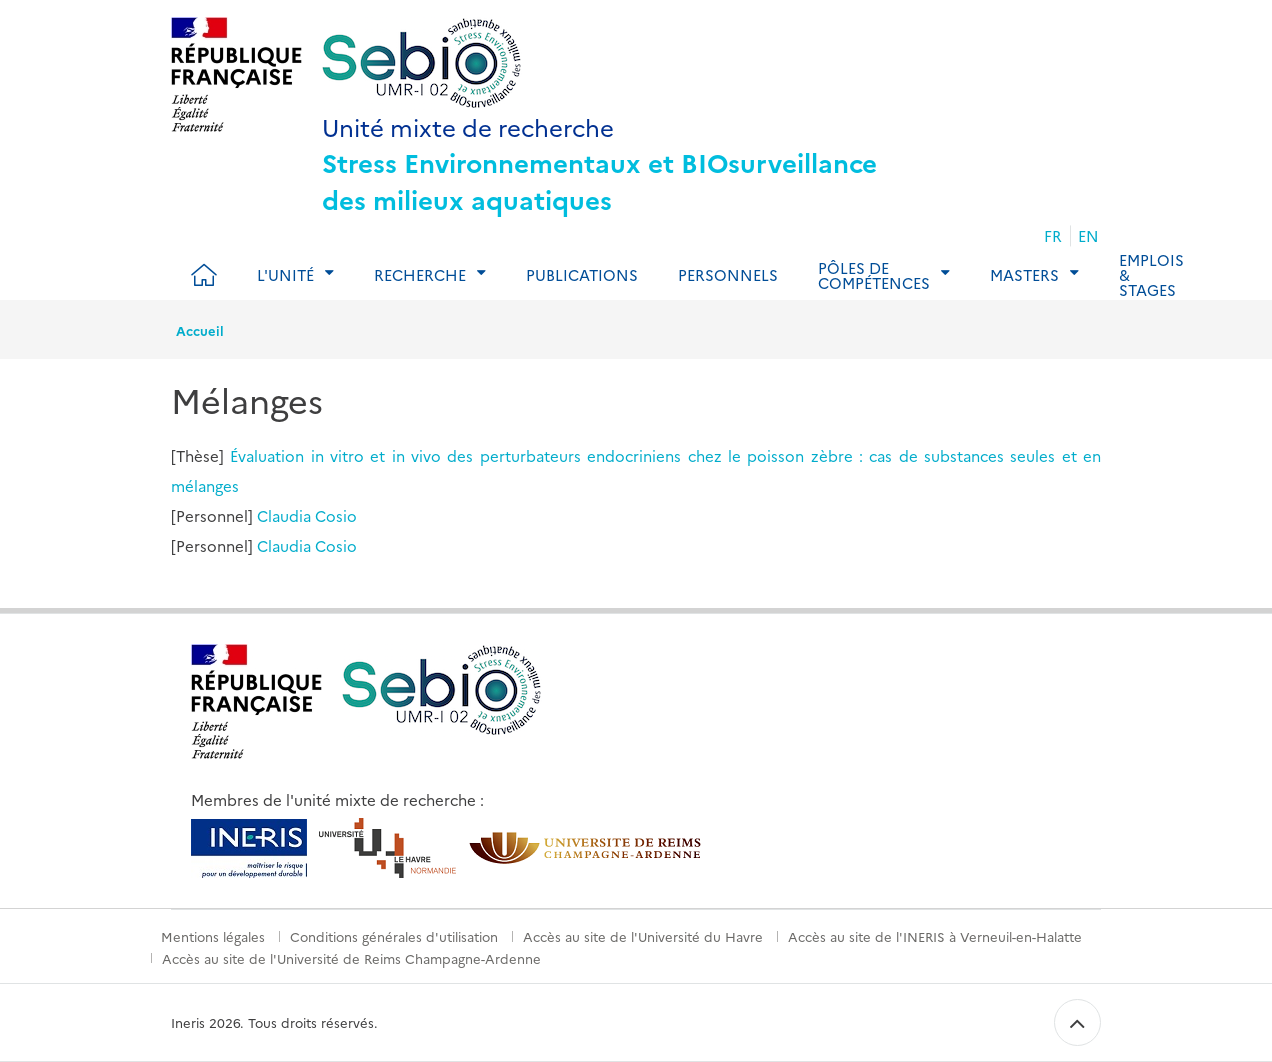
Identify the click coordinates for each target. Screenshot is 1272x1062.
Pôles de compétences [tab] (874, 275)
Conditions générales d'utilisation (394, 936)
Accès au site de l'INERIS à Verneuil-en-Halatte (935, 936)
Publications (582, 274)
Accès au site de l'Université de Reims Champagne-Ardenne (351, 958)
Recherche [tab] (420, 274)
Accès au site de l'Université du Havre (643, 936)
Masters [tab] (1024, 274)
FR (1053, 235)
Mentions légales (213, 936)
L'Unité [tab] (285, 274)
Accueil (200, 330)
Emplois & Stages (1151, 275)
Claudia (284, 515)
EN (1088, 235)
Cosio (336, 515)
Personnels (728, 274)
